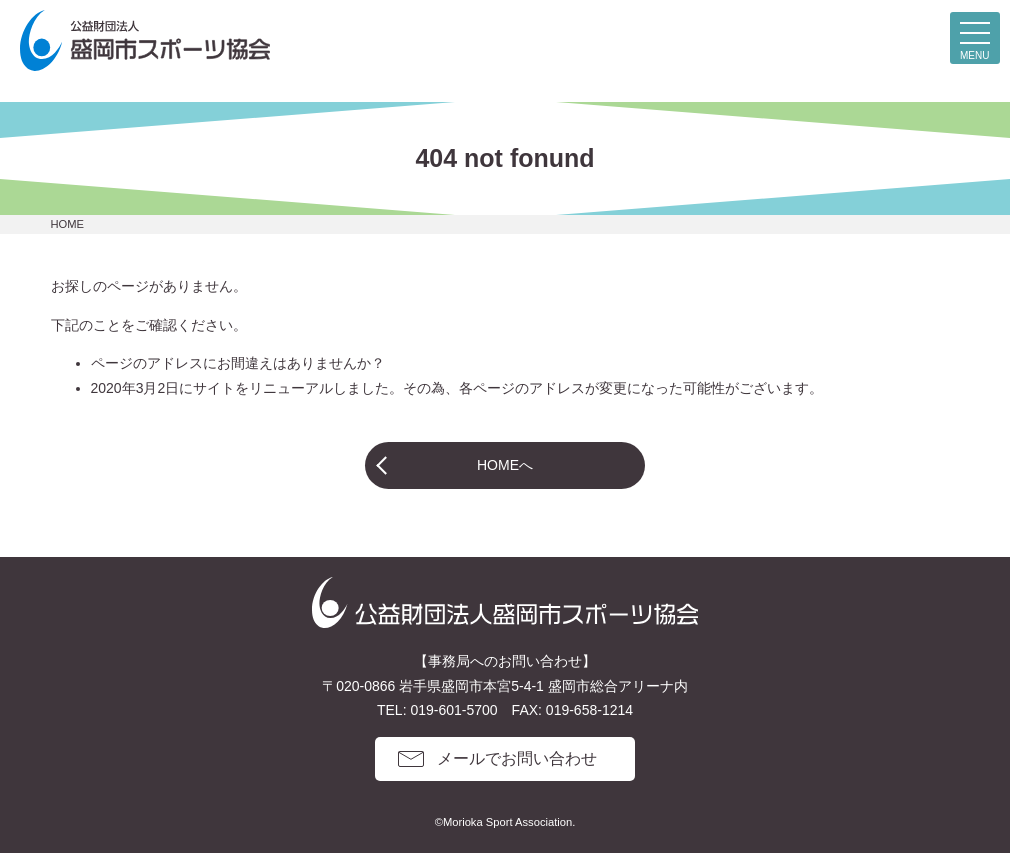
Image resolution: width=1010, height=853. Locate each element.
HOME (68, 224)
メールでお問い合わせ (517, 758)
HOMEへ (505, 465)
